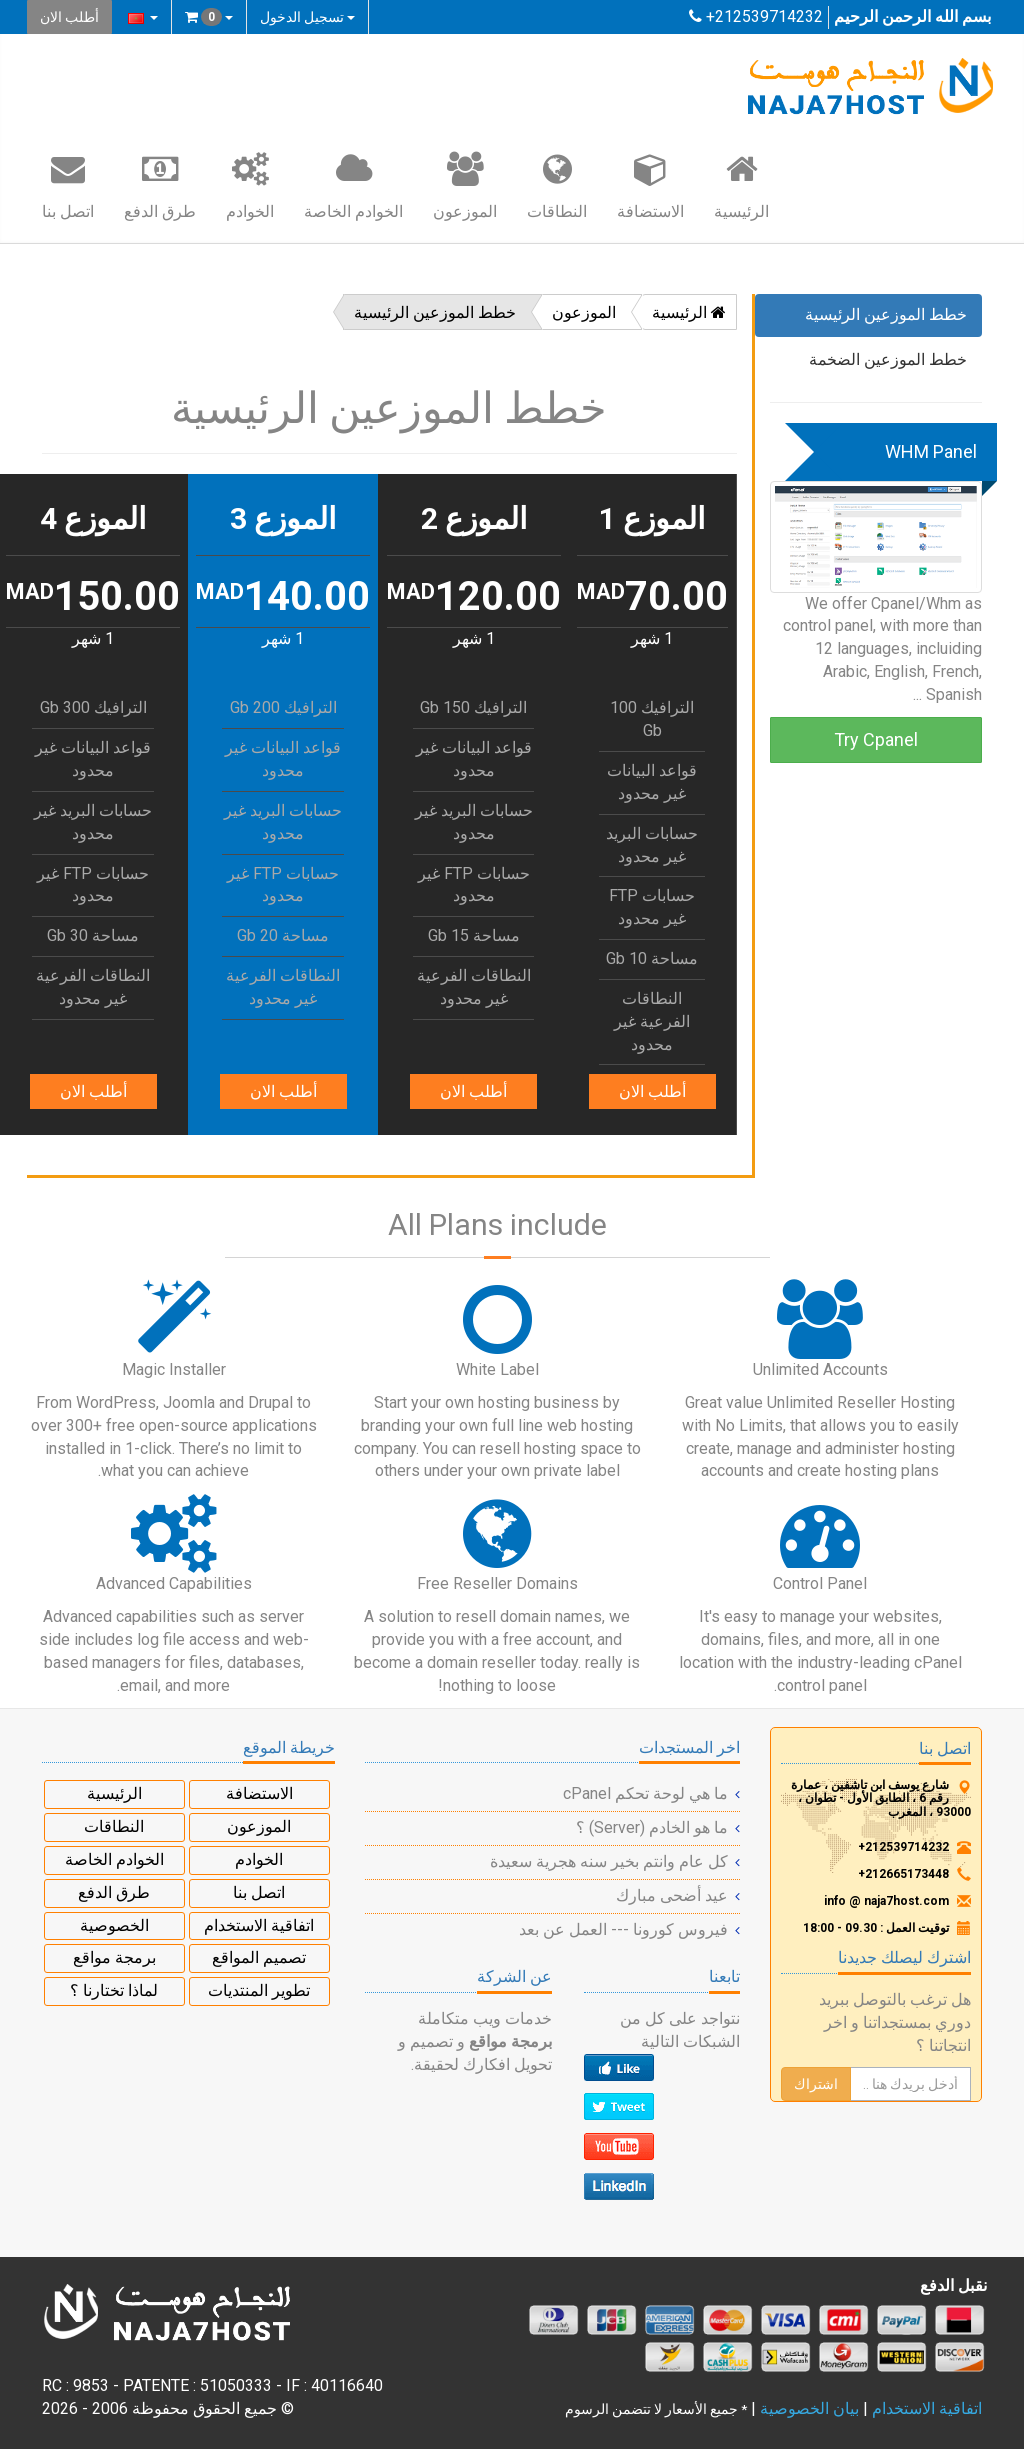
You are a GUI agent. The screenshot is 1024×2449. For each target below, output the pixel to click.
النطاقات (557, 185)
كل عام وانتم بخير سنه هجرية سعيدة (609, 1861)
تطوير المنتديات (259, 1990)
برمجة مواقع (114, 1957)
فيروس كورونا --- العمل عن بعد (623, 1929)
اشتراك (816, 2084)
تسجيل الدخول (307, 17)
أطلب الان (69, 17)
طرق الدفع (160, 185)
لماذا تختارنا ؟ (114, 1990)
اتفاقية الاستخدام (259, 1925)
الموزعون (465, 185)
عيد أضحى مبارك (672, 1895)
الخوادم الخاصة (353, 185)
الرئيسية (741, 185)
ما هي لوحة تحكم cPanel (645, 1793)
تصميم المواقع (259, 1957)
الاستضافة (650, 185)
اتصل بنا (68, 185)
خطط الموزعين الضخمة (888, 359)
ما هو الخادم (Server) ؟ (652, 1827)
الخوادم (250, 185)
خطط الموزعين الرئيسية (886, 314)
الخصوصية (114, 1925)
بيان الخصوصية (809, 2408)
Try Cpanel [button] (876, 739)
